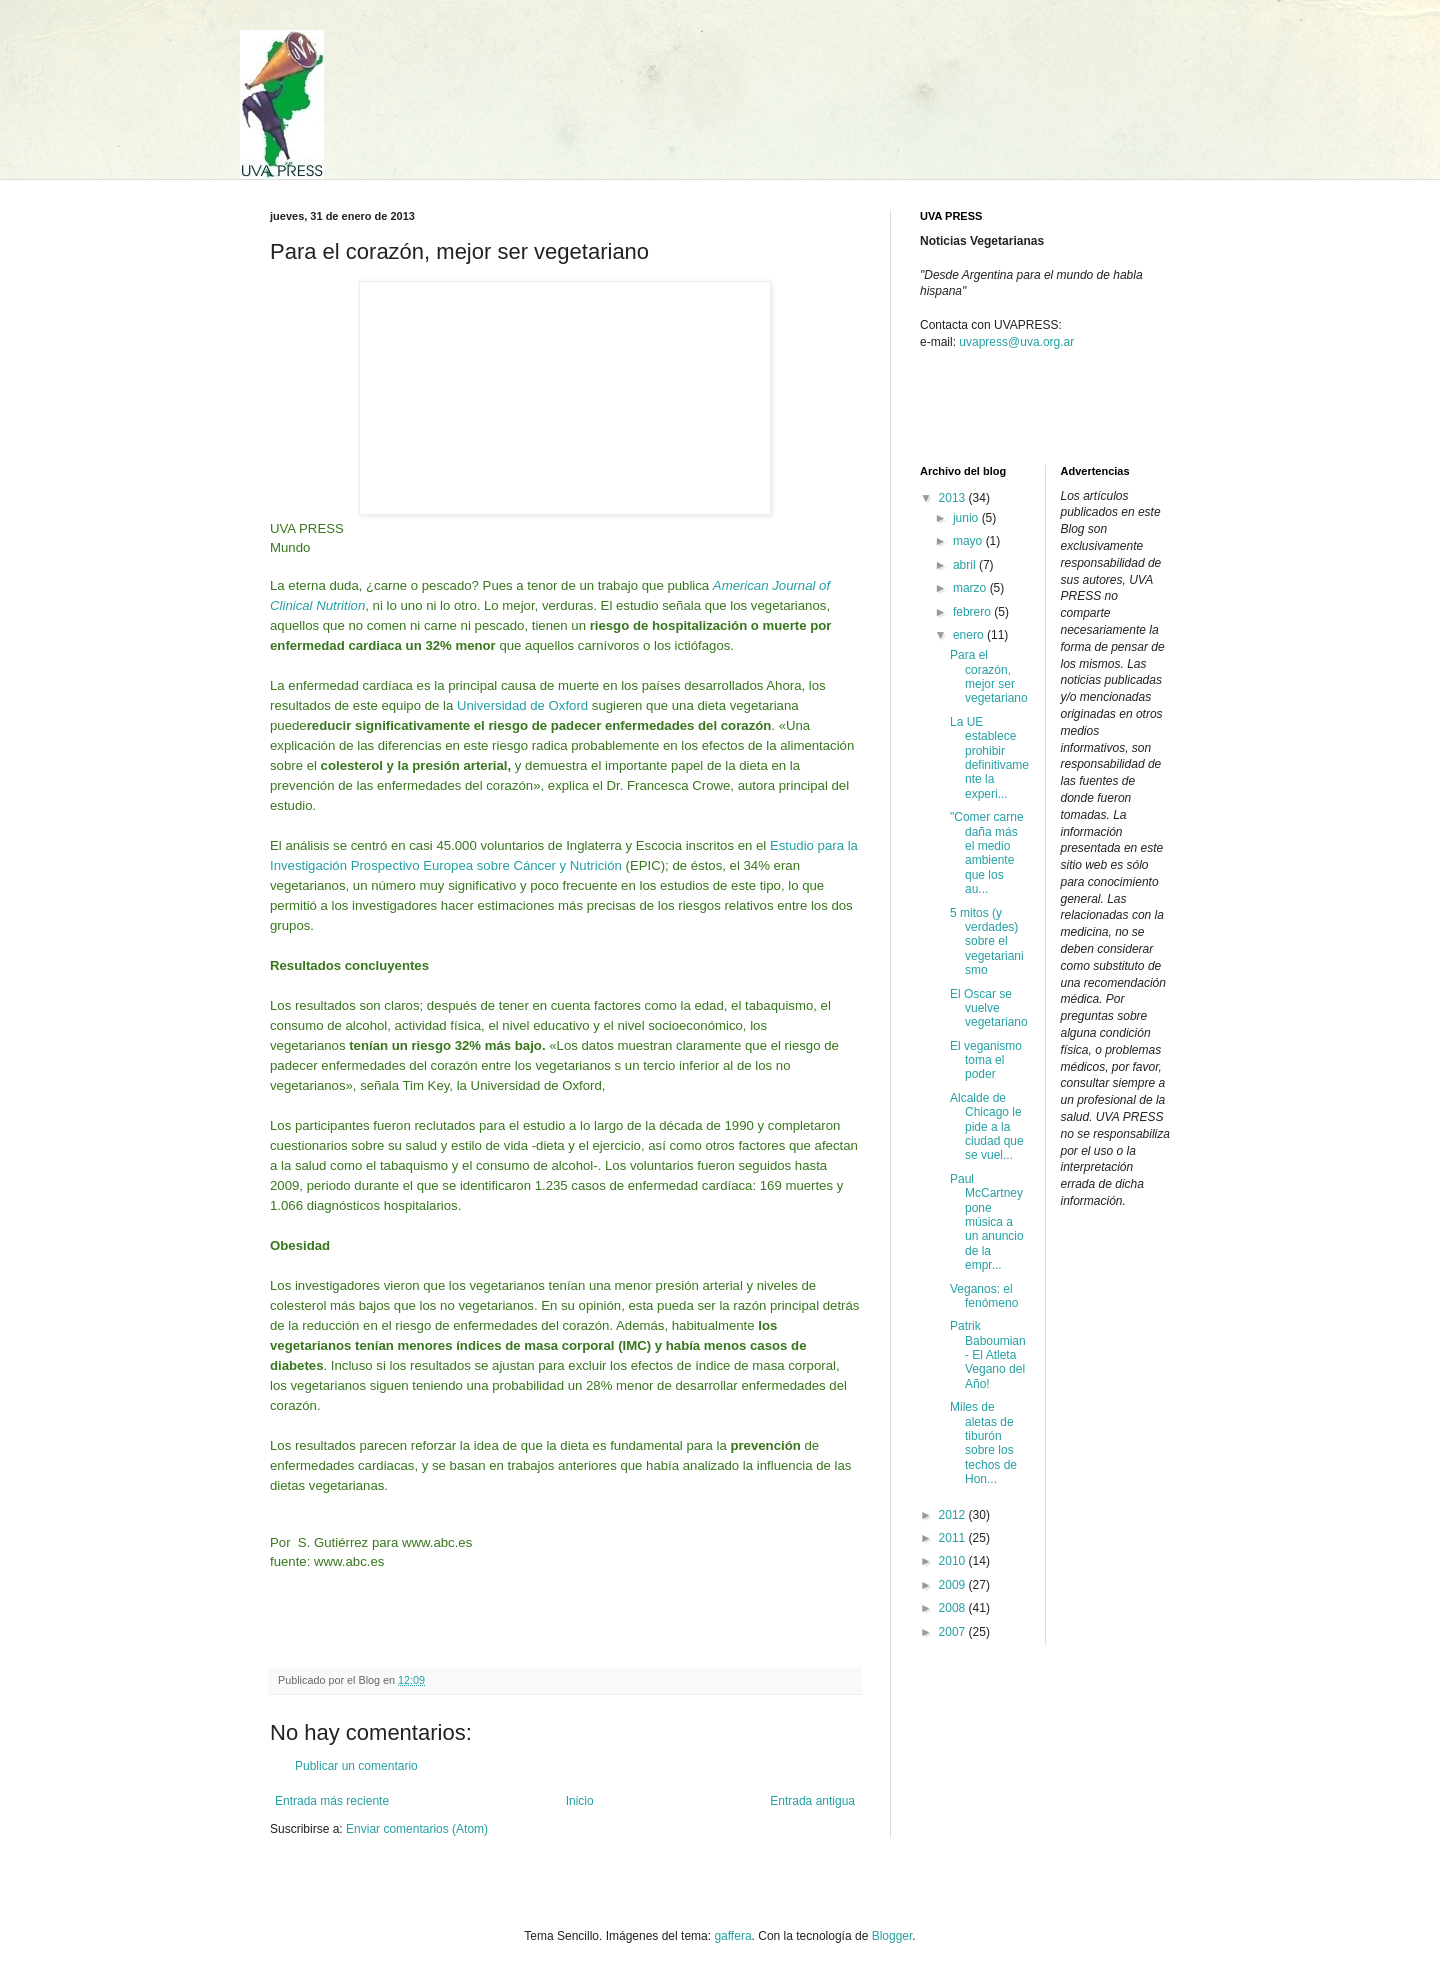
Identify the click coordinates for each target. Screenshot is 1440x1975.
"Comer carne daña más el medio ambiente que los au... (987, 853)
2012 (954, 1515)
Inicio (580, 1801)
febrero (973, 612)
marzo (971, 588)
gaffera (732, 1936)
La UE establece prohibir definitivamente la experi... (989, 758)
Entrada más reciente (332, 1801)
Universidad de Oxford (522, 705)
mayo (969, 541)
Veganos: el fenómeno (984, 1296)
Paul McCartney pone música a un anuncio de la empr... (987, 1222)
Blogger (892, 1936)
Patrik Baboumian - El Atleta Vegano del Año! (988, 1355)
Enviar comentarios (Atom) (417, 1829)
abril (966, 565)
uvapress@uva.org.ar (1016, 342)
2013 (954, 498)
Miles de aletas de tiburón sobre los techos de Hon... (983, 1443)
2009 (954, 1585)
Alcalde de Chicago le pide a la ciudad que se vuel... (987, 1127)
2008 (954, 1608)
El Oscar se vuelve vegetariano (989, 1008)
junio (967, 518)
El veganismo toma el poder (986, 1060)
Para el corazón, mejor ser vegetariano (989, 676)
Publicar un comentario (356, 1766)
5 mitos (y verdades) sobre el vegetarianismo (987, 942)
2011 (954, 1538)
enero (970, 635)
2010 (954, 1561)
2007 (954, 1632)
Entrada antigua (812, 1801)
